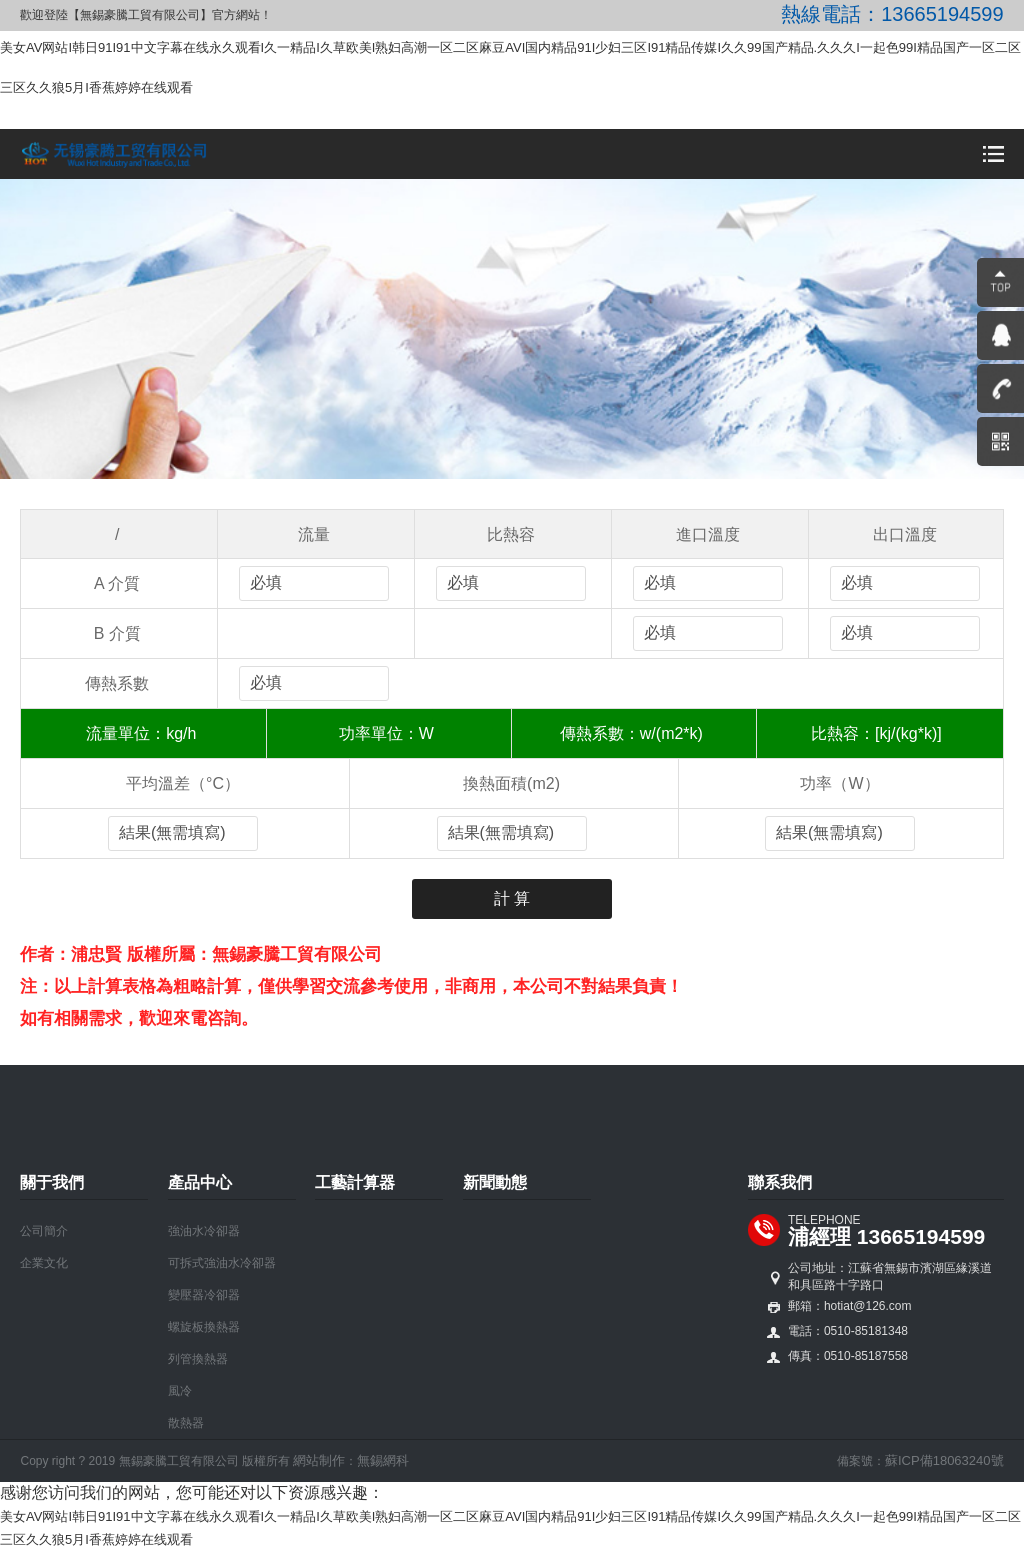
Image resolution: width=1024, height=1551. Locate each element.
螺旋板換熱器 (204, 1327)
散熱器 (186, 1423)
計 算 (512, 898)
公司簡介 (44, 1231)
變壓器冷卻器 (204, 1295)
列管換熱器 (198, 1359)
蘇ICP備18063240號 (944, 1460)
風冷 (180, 1391)
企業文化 (44, 1263)
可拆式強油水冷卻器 (222, 1263)
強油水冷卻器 (204, 1231)
